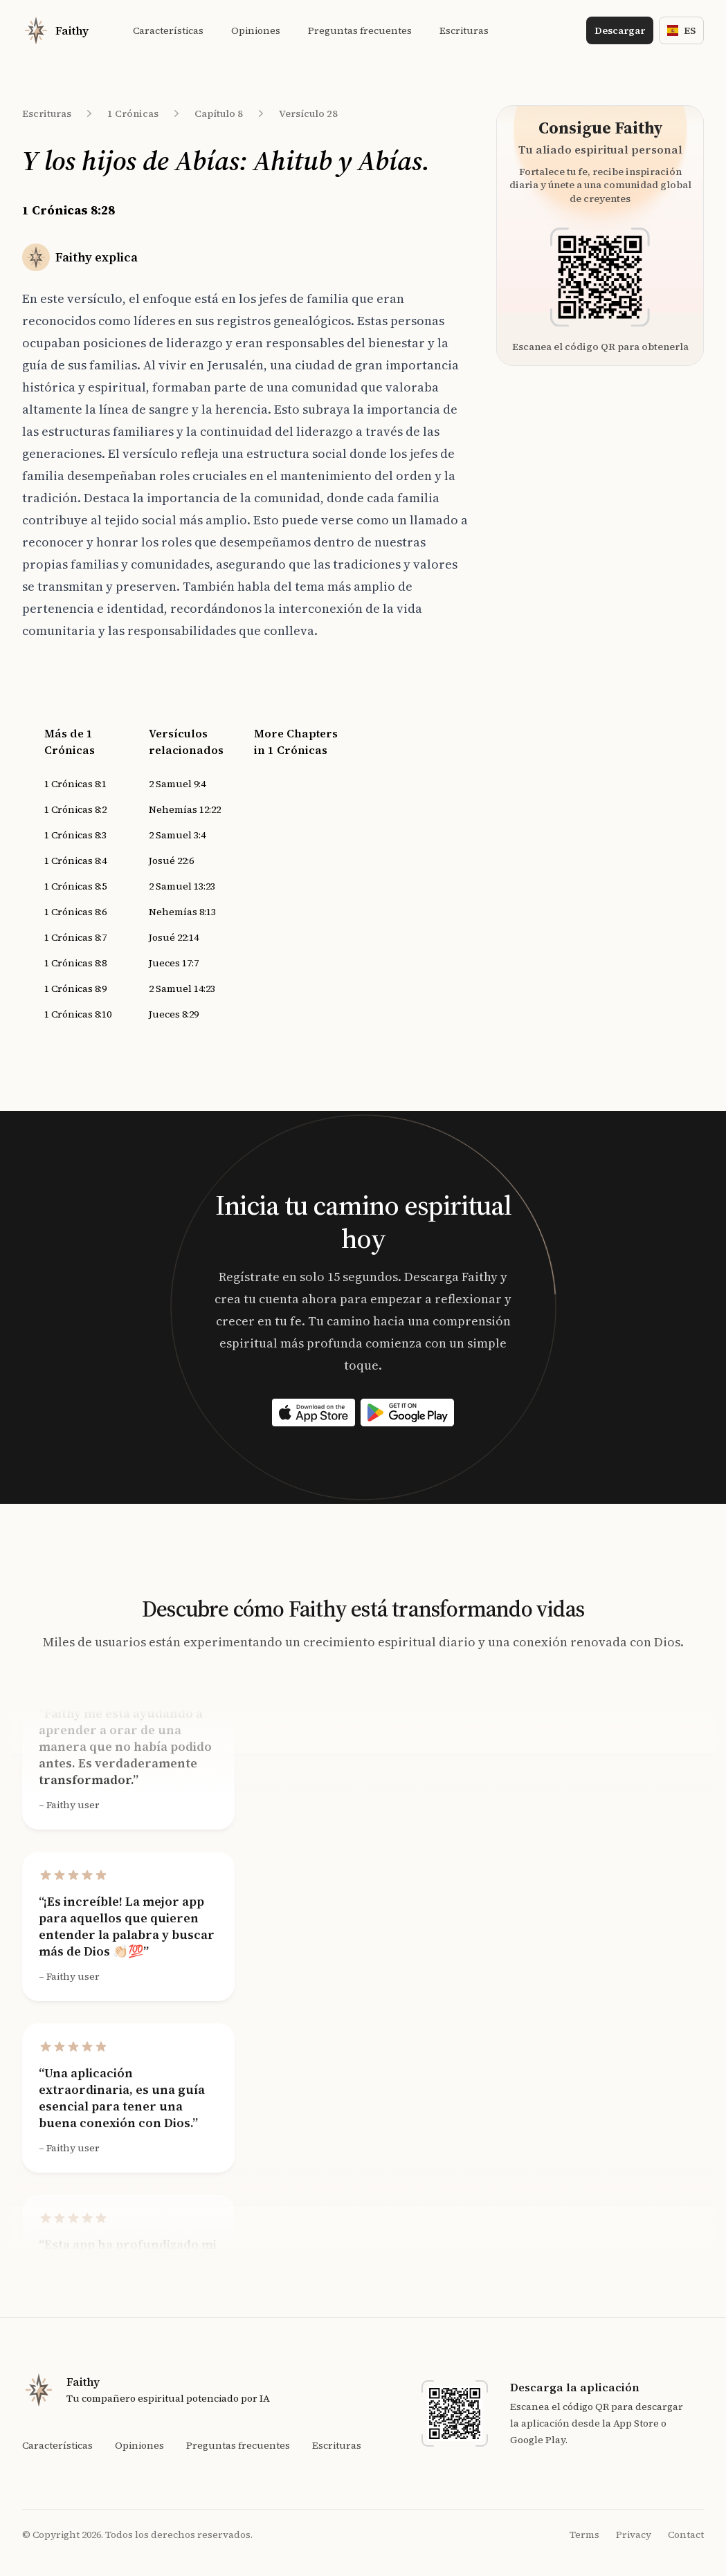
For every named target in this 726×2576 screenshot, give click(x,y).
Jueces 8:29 (174, 1014)
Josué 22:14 (174, 937)
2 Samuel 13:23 (182, 886)
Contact (686, 2534)
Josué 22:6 (171, 860)
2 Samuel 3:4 (177, 835)
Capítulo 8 (218, 113)
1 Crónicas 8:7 (75, 937)
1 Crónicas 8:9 (75, 988)
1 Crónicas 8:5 (75, 886)
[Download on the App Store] (313, 1412)
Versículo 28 (308, 113)
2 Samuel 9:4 (177, 784)
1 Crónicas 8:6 (75, 912)
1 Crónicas (132, 113)
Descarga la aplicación (574, 2387)
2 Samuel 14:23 (182, 988)
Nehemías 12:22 (185, 809)
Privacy (633, 2534)
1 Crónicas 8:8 (75, 963)
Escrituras (46, 113)
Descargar (620, 30)
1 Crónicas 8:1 (75, 784)
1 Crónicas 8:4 (75, 860)
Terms (584, 2534)
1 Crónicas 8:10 (77, 1014)
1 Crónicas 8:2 (75, 809)
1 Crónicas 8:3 (75, 835)
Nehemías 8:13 (182, 912)
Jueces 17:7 (174, 963)
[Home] (55, 30)
